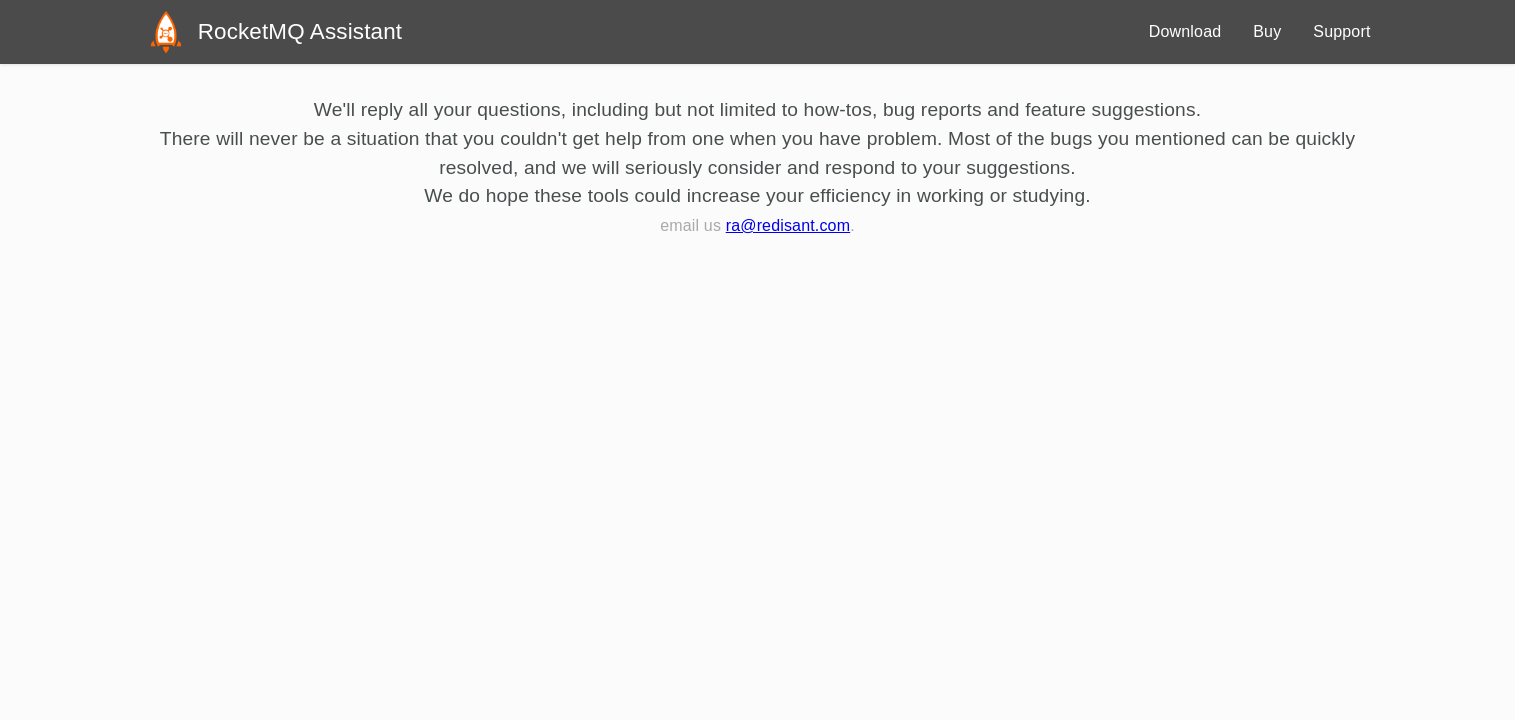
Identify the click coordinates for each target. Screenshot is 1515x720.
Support (1341, 31)
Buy (1267, 31)
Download (1185, 31)
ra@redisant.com (788, 225)
